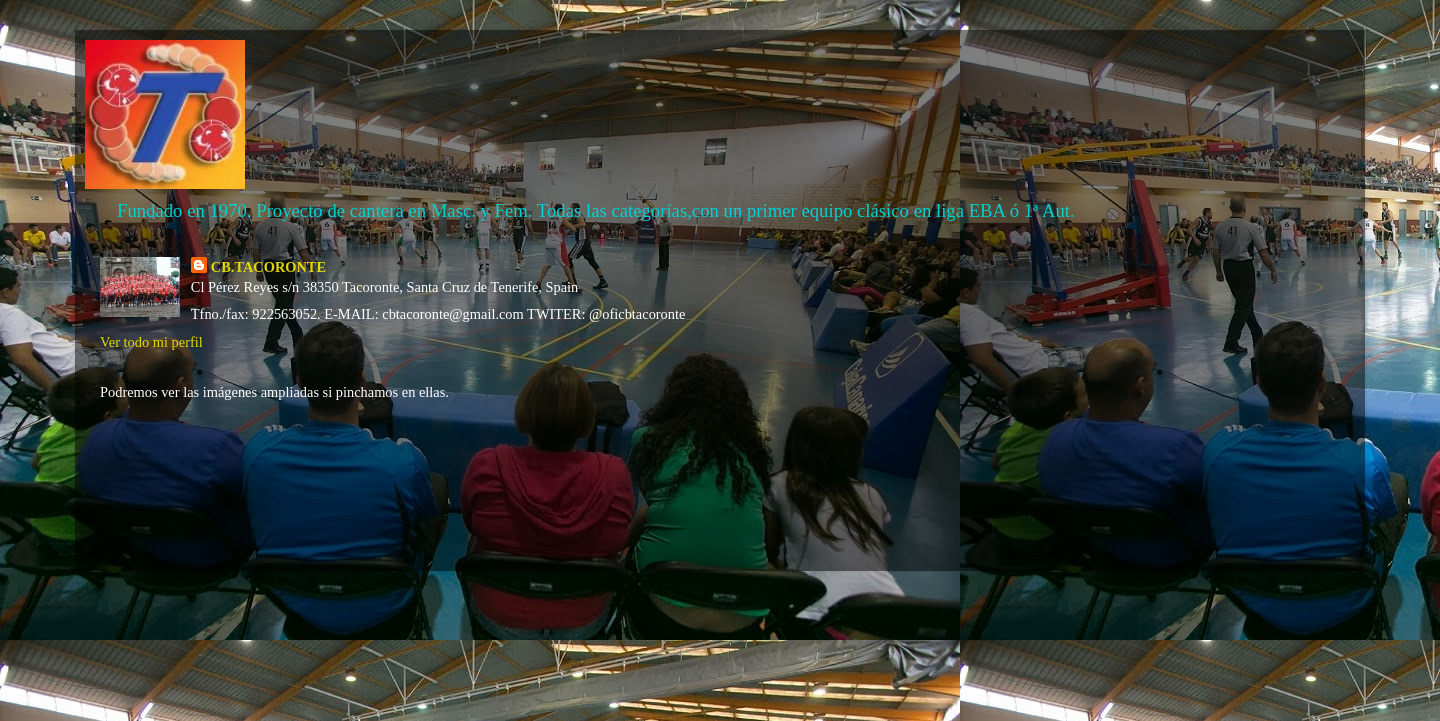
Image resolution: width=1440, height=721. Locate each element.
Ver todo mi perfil (151, 342)
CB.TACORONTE (268, 267)
